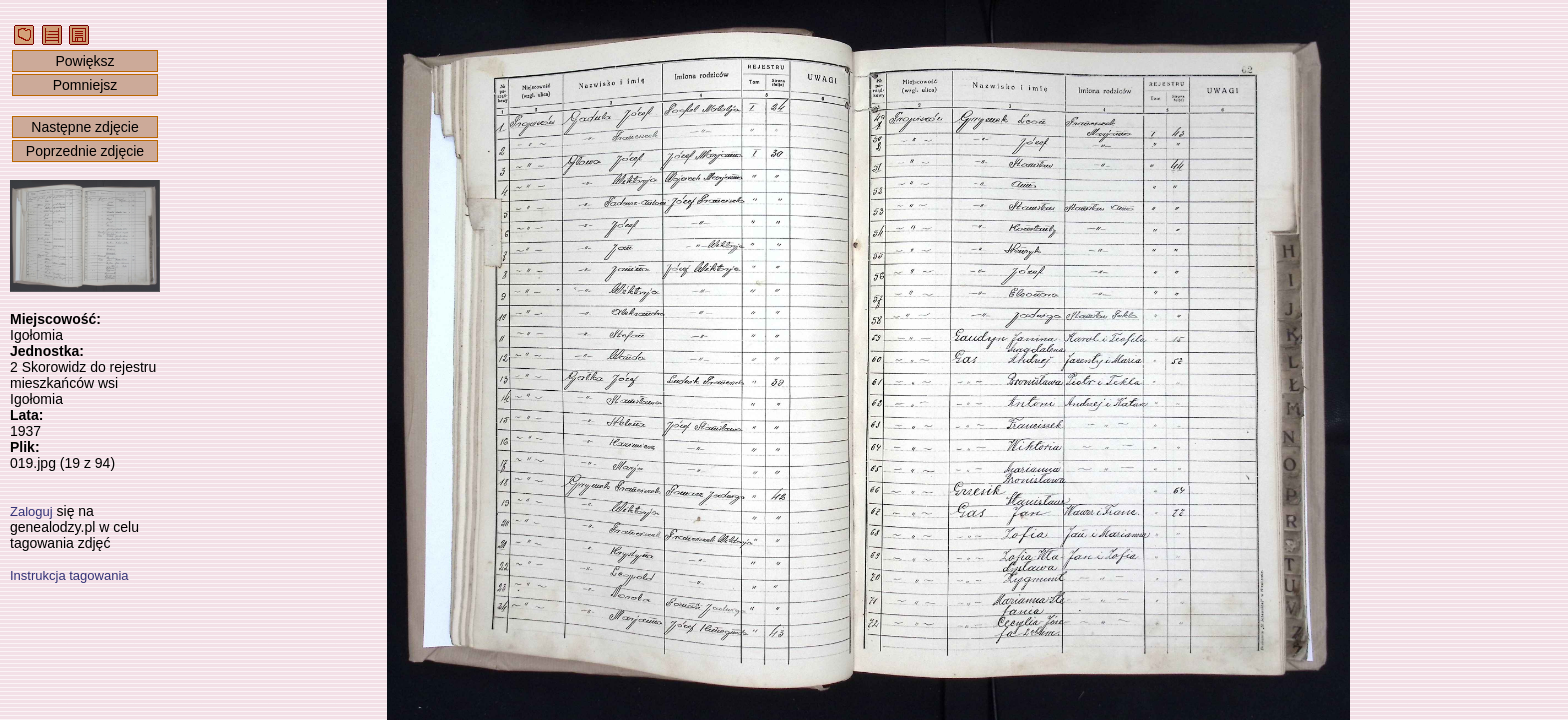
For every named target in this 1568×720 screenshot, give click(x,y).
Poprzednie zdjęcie (85, 151)
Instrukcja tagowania (69, 575)
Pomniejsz (85, 85)
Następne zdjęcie (84, 127)
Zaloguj (31, 511)
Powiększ (84, 61)
